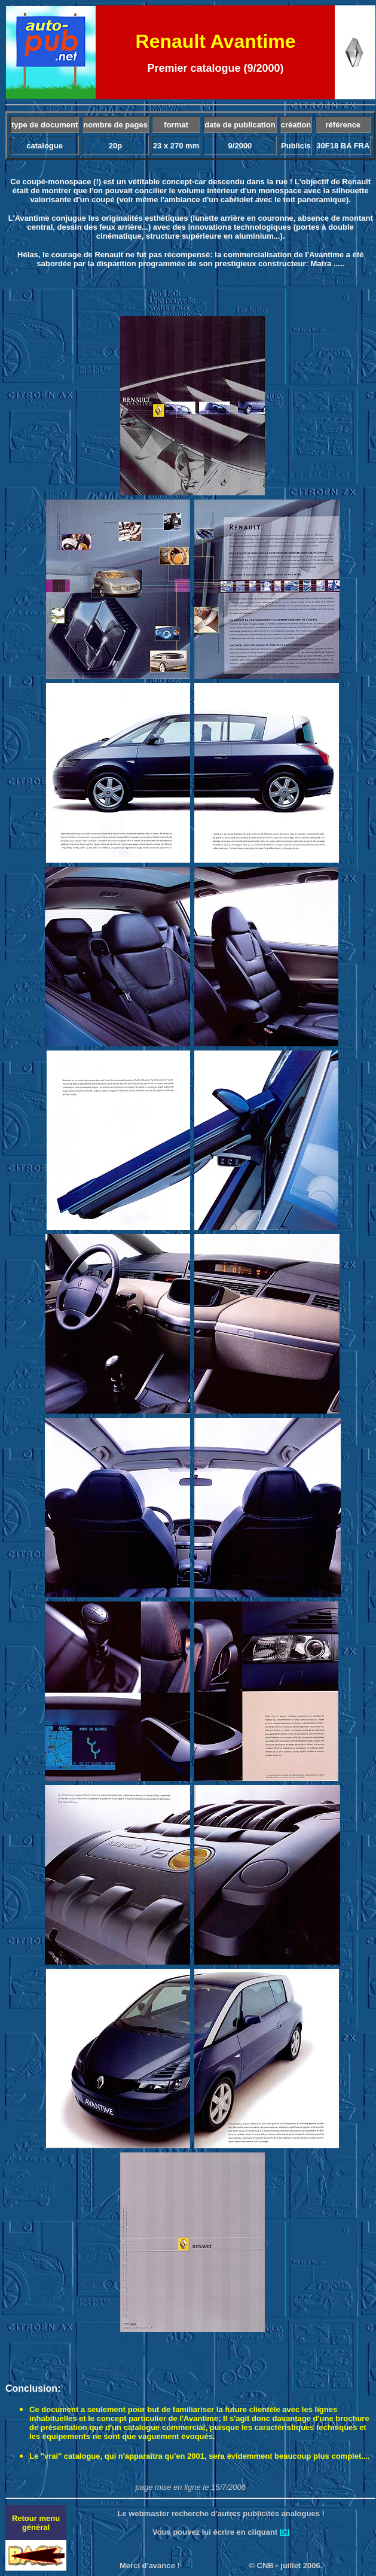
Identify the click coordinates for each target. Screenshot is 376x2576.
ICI (285, 2532)
